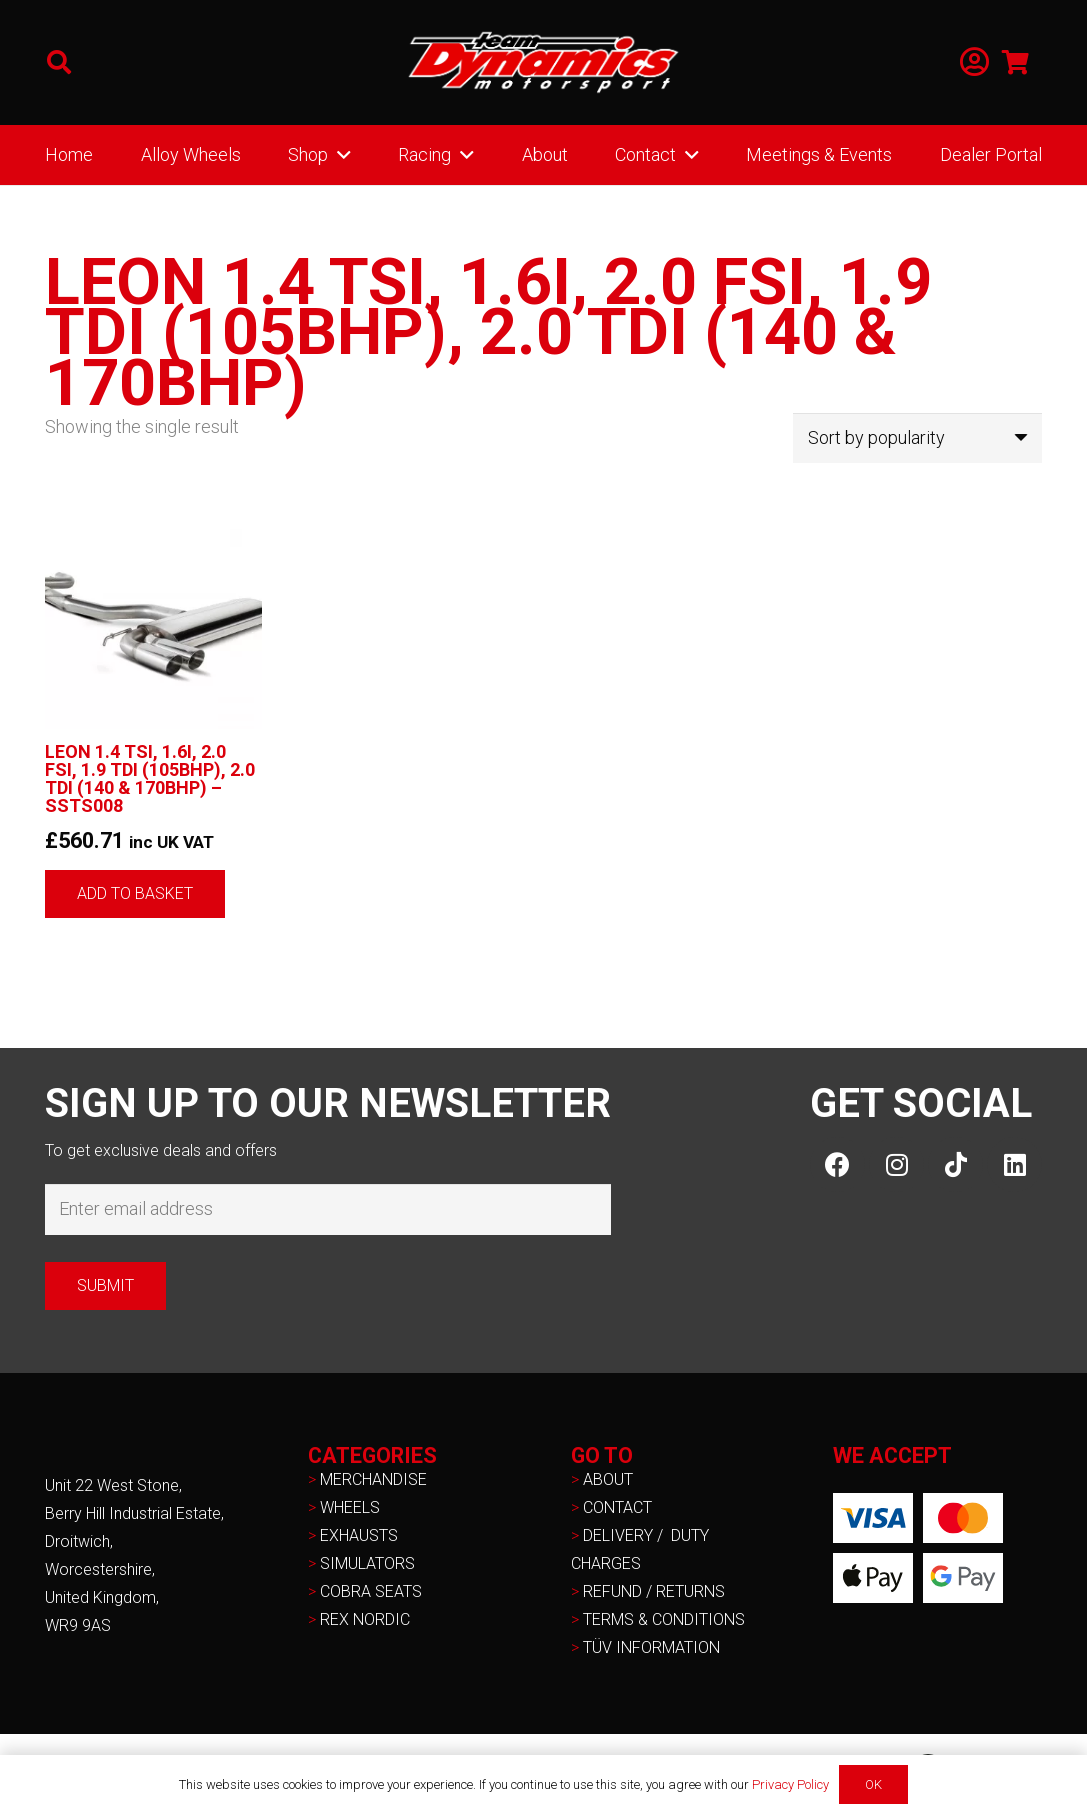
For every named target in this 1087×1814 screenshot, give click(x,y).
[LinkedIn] (1014, 1164)
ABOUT (608, 1479)
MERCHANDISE (373, 1479)
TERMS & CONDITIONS (664, 1619)
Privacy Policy (790, 1784)
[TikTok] (955, 1164)
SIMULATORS (367, 1563)
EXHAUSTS (359, 1535)
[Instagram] (896, 1164)
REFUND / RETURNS (654, 1591)
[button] (59, 62)
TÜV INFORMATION (651, 1647)
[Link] (974, 62)
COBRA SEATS (371, 1591)
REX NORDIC (367, 1619)
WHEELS (350, 1507)
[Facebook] (837, 1164)
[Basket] (1015, 62)
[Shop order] (917, 438)
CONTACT (617, 1507)
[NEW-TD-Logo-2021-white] (544, 63)
